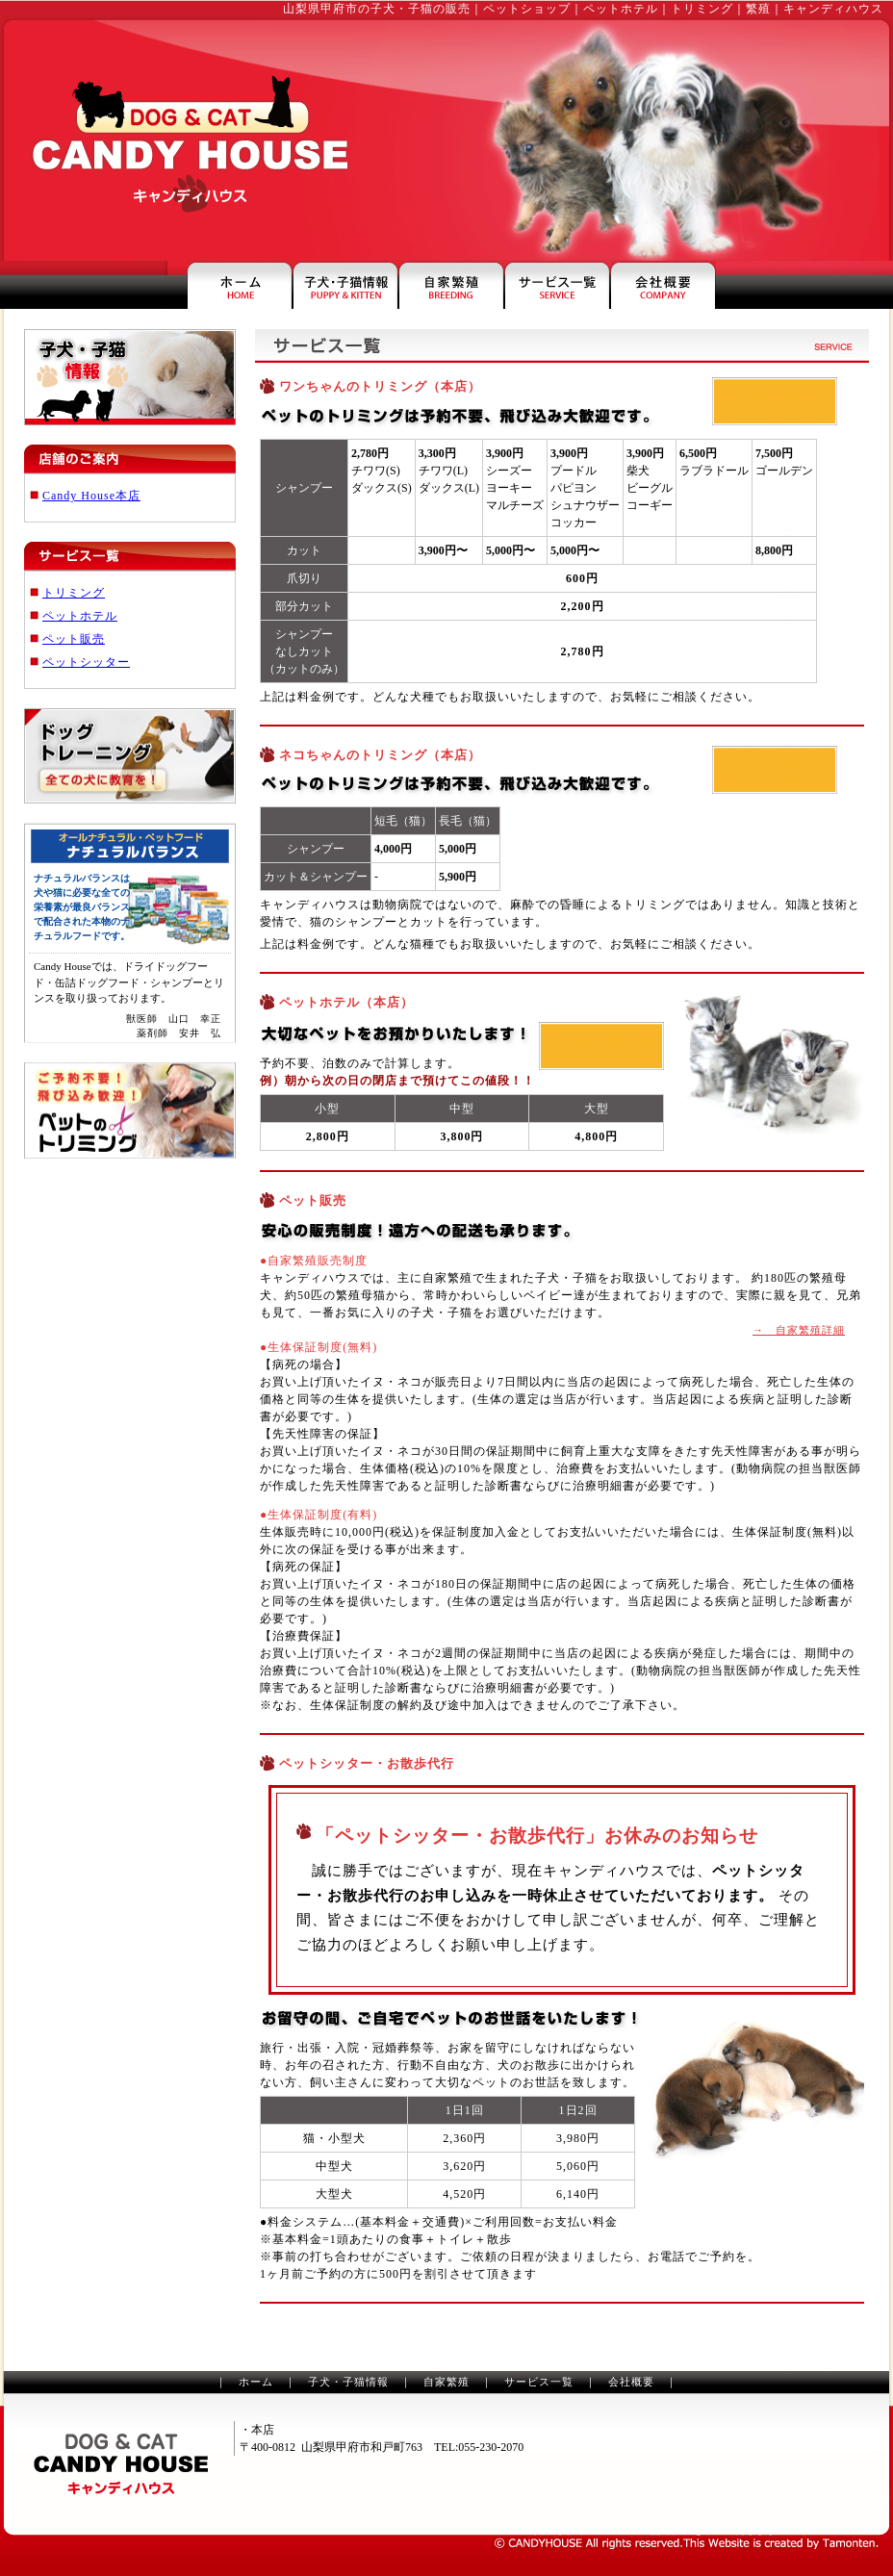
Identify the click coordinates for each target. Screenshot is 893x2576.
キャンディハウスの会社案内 (663, 285)
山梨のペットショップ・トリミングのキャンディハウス (121, 2464)
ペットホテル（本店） (346, 1002)
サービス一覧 (539, 2381)
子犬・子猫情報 (348, 2381)
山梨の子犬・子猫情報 (345, 285)
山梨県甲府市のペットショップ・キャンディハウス (240, 285)
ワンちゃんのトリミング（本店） (380, 386)
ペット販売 (73, 639)
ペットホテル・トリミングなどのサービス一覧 (557, 285)
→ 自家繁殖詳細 (799, 1330)
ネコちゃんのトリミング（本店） (380, 755)
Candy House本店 (91, 495)
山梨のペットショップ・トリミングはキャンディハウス (184, 140)
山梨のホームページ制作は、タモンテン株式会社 (687, 2543)
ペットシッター (86, 662)
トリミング (73, 592)
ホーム (256, 2381)
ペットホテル (79, 616)
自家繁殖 (446, 2381)
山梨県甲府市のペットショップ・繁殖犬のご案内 (451, 285)
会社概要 (631, 2381)
